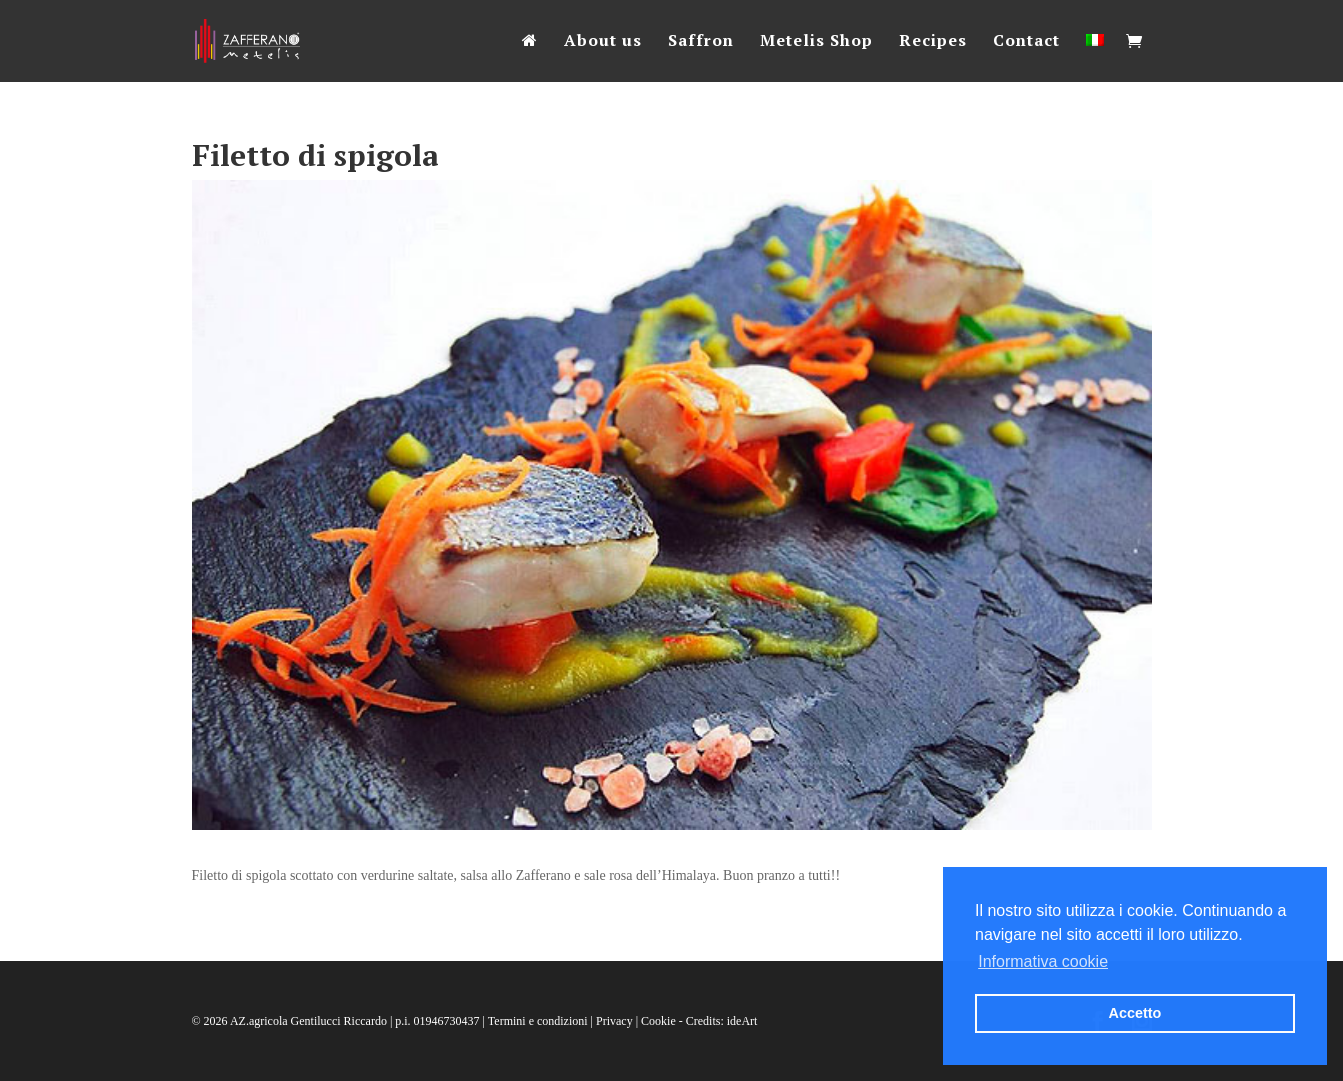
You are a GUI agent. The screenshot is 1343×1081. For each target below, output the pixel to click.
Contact (1026, 42)
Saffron (701, 42)
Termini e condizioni (538, 1021)
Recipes (933, 42)
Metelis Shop (816, 42)
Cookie (658, 1021)
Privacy (614, 1021)
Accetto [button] (1135, 1013)
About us (603, 42)
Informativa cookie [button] (1043, 961)
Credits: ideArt (722, 1021)
